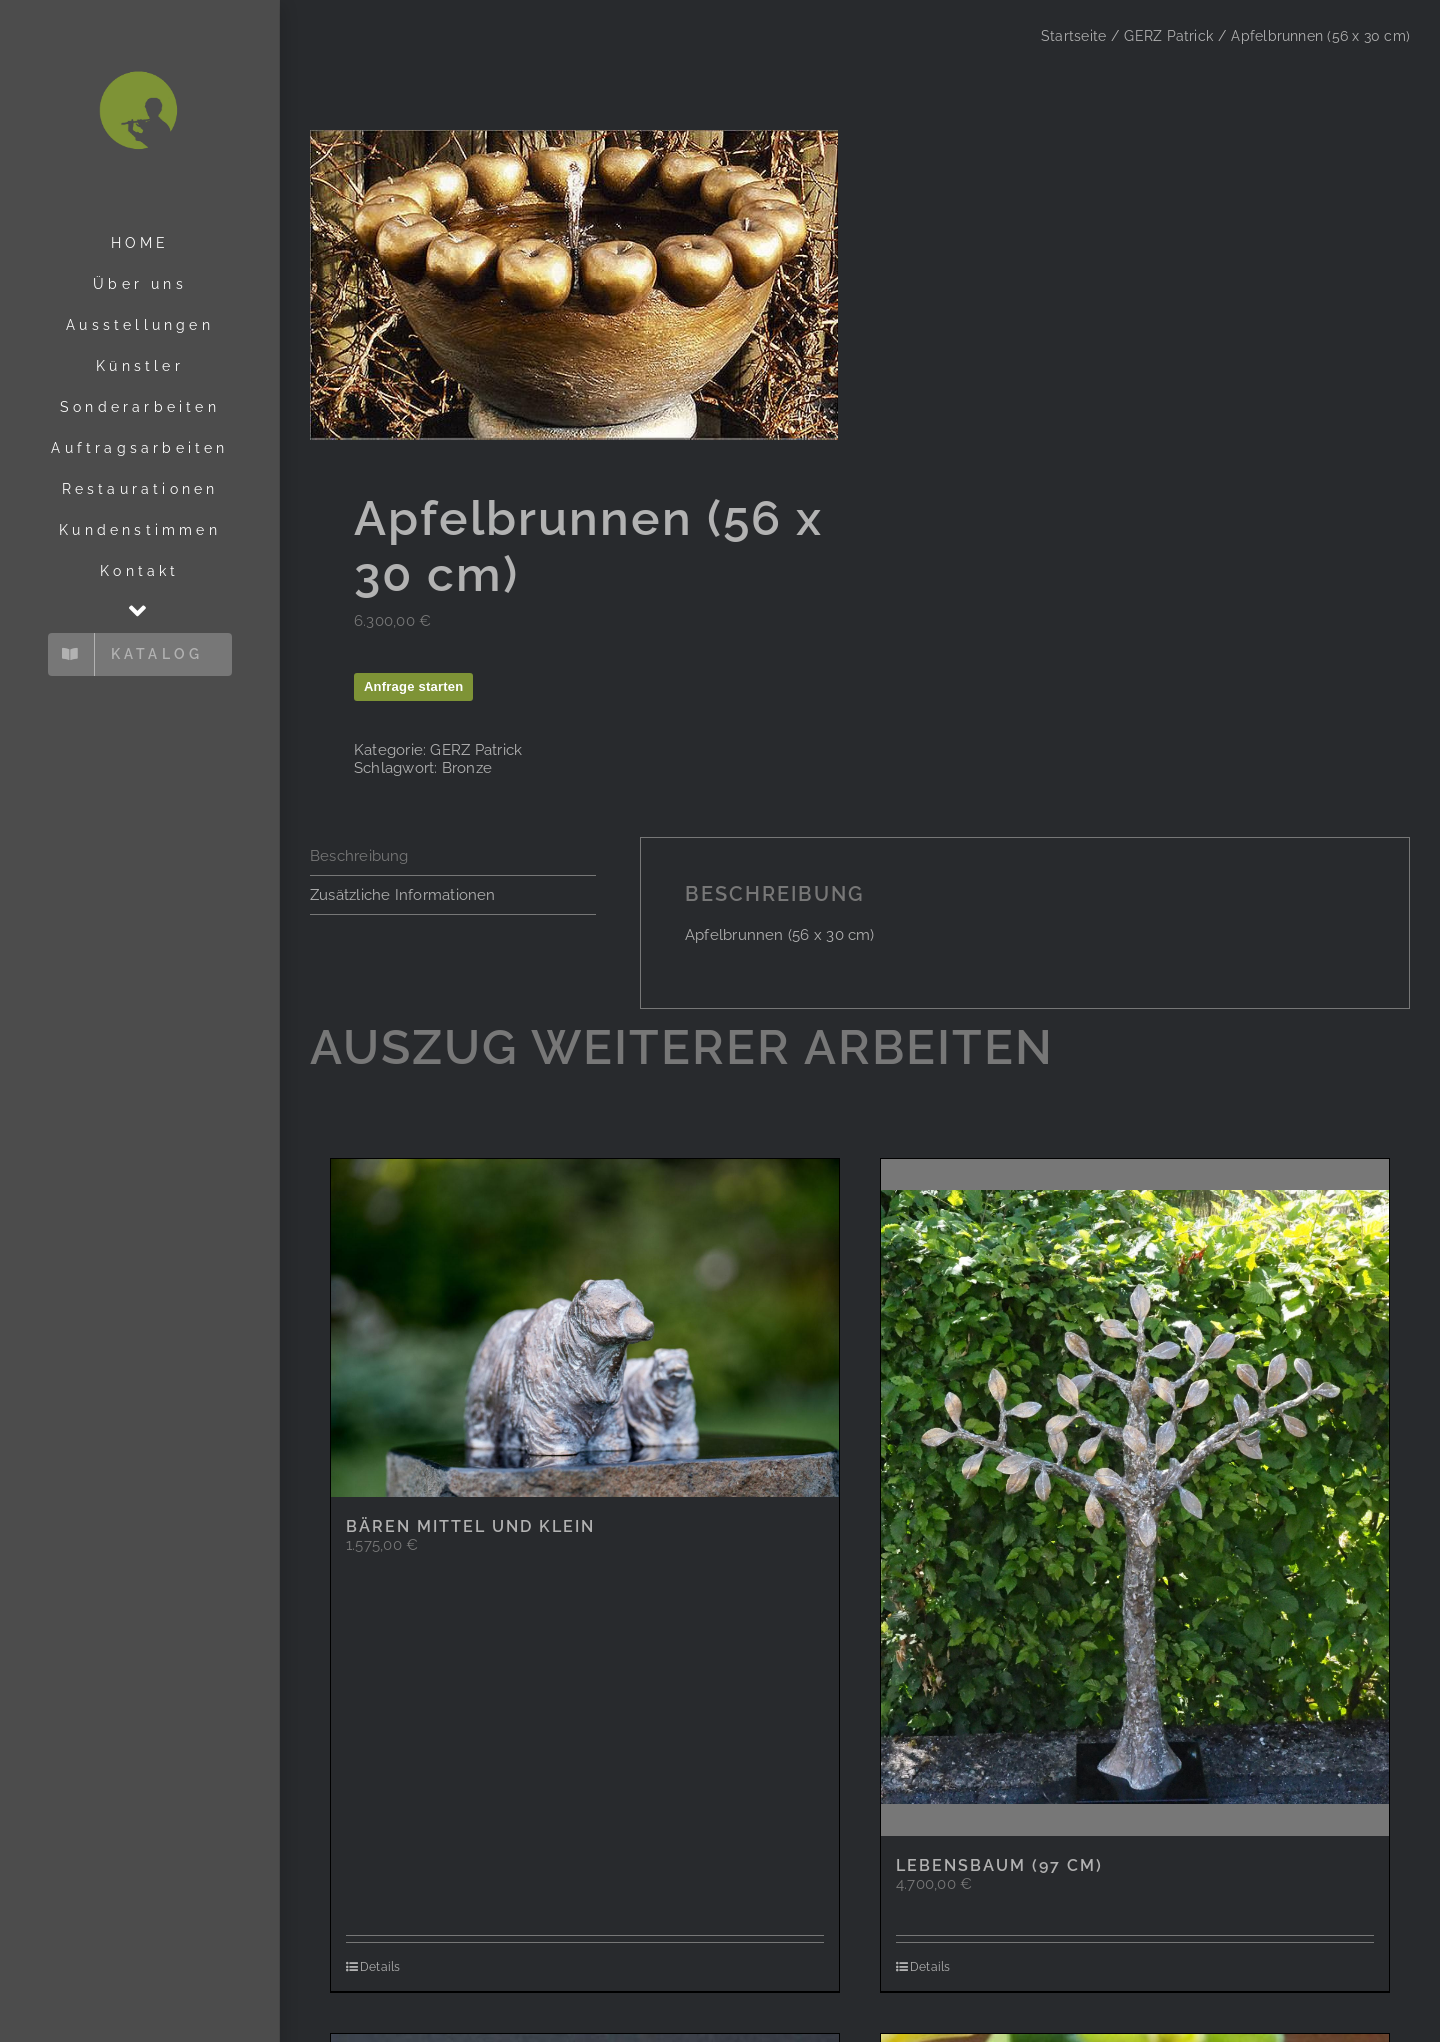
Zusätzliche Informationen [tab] (403, 895)
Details (380, 1967)
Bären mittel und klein (470, 1526)
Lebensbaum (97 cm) (999, 1865)
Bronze (467, 768)
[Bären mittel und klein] (585, 1328)
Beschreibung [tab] (359, 856)
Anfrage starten (413, 686)
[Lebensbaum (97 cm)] (1135, 1497)
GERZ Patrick (476, 750)
